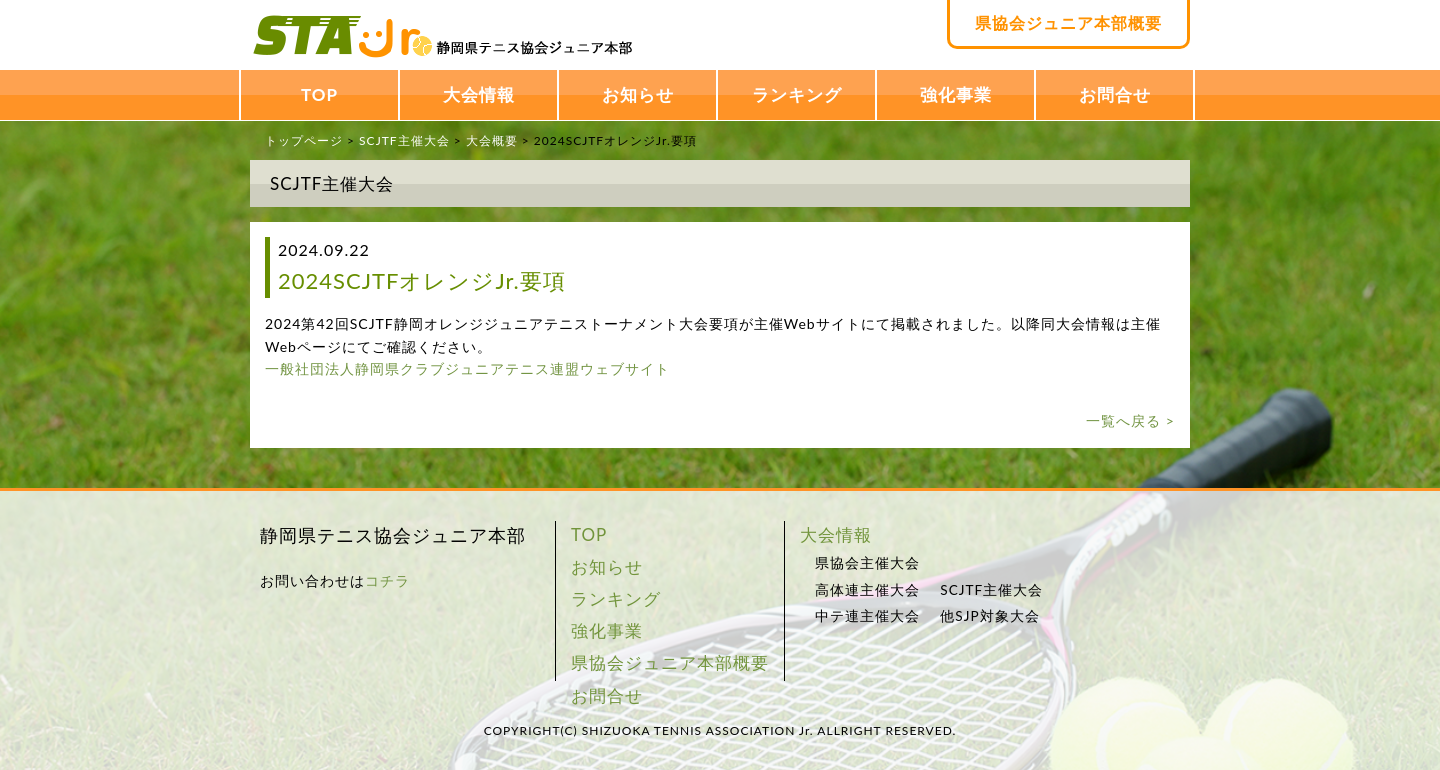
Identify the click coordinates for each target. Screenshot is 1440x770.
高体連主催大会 (867, 590)
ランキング (797, 94)
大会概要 (492, 140)
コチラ (387, 580)
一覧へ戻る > (1130, 420)
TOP (319, 94)
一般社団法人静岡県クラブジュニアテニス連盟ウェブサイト (467, 368)
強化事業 (956, 94)
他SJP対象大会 (989, 616)
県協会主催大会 (867, 563)
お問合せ (1115, 94)
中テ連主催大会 (867, 616)
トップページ (304, 140)
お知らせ (638, 94)
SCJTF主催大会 (404, 140)
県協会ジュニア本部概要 (1068, 22)
